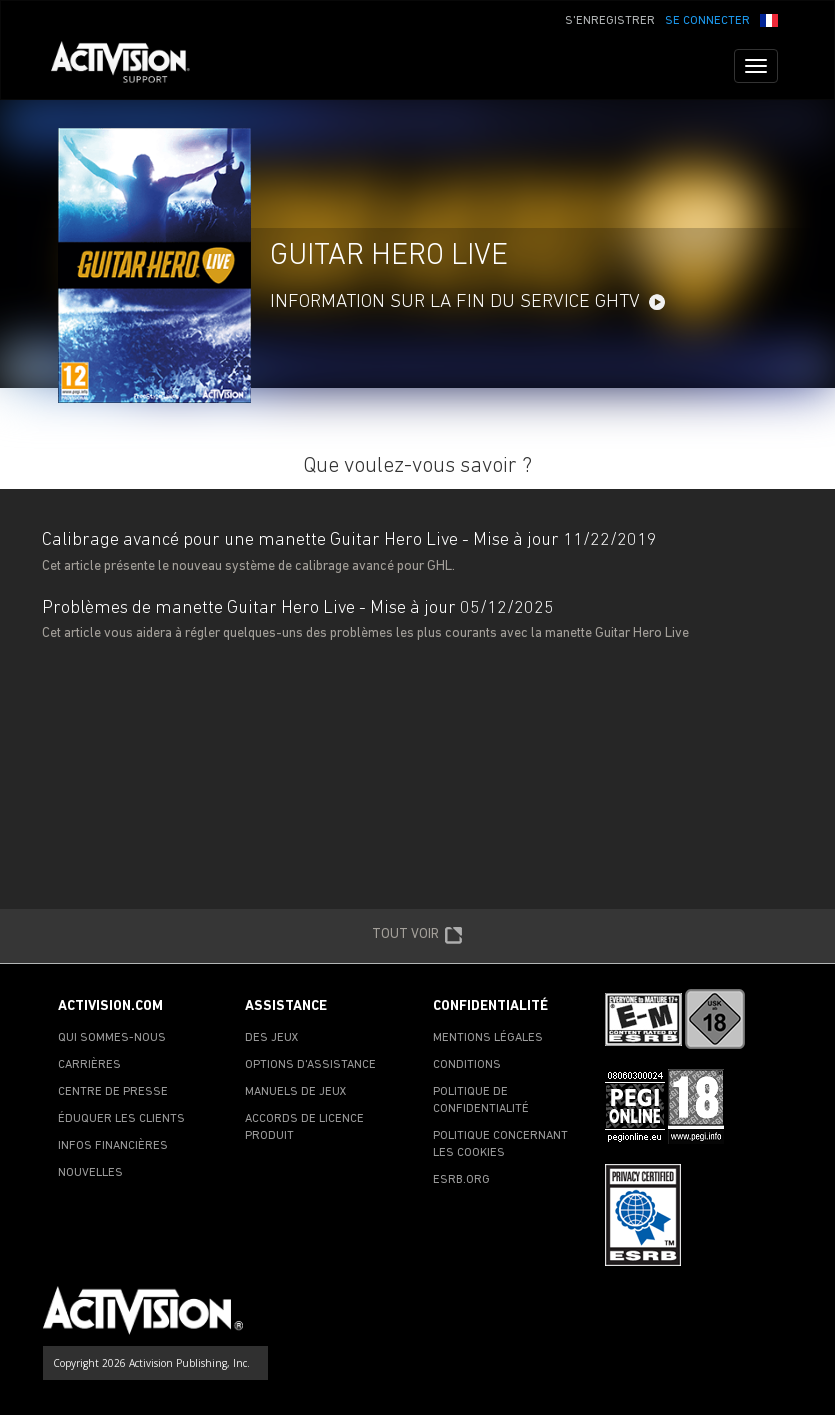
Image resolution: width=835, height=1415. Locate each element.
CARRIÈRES (89, 1065)
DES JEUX (272, 1038)
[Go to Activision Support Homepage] (130, 66)
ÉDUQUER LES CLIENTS (121, 1119)
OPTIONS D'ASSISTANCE (310, 1065)
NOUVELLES (90, 1173)
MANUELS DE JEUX (296, 1092)
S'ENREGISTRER (610, 21)
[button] (769, 19)
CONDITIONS (467, 1065)
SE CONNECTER (707, 21)
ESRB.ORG (461, 1180)
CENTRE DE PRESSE (113, 1092)
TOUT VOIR (417, 936)
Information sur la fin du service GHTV (455, 302)
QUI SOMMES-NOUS (112, 1038)
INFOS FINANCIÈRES (113, 1146)
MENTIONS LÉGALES (488, 1038)
